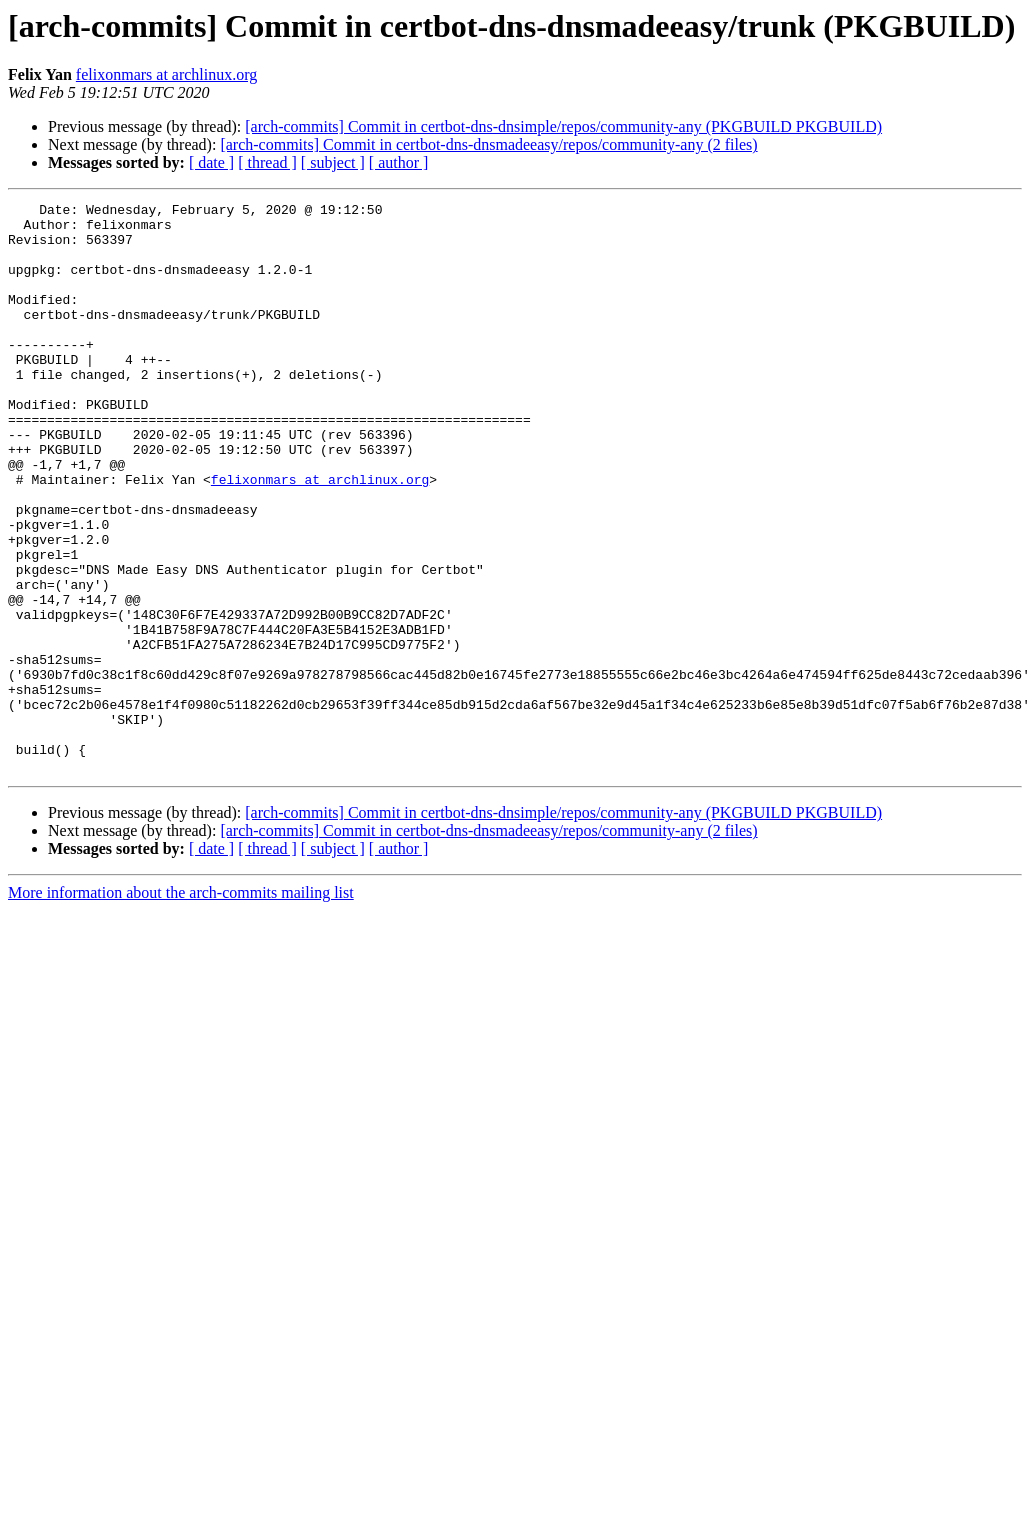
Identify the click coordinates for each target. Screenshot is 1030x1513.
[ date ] (211, 162)
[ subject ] (333, 162)
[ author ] (399, 162)
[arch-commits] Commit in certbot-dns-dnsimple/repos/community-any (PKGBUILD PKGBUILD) (563, 126)
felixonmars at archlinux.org (166, 74)
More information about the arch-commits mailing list (181, 1006)
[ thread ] (267, 162)
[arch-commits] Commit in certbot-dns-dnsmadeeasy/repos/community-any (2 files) (488, 144)
